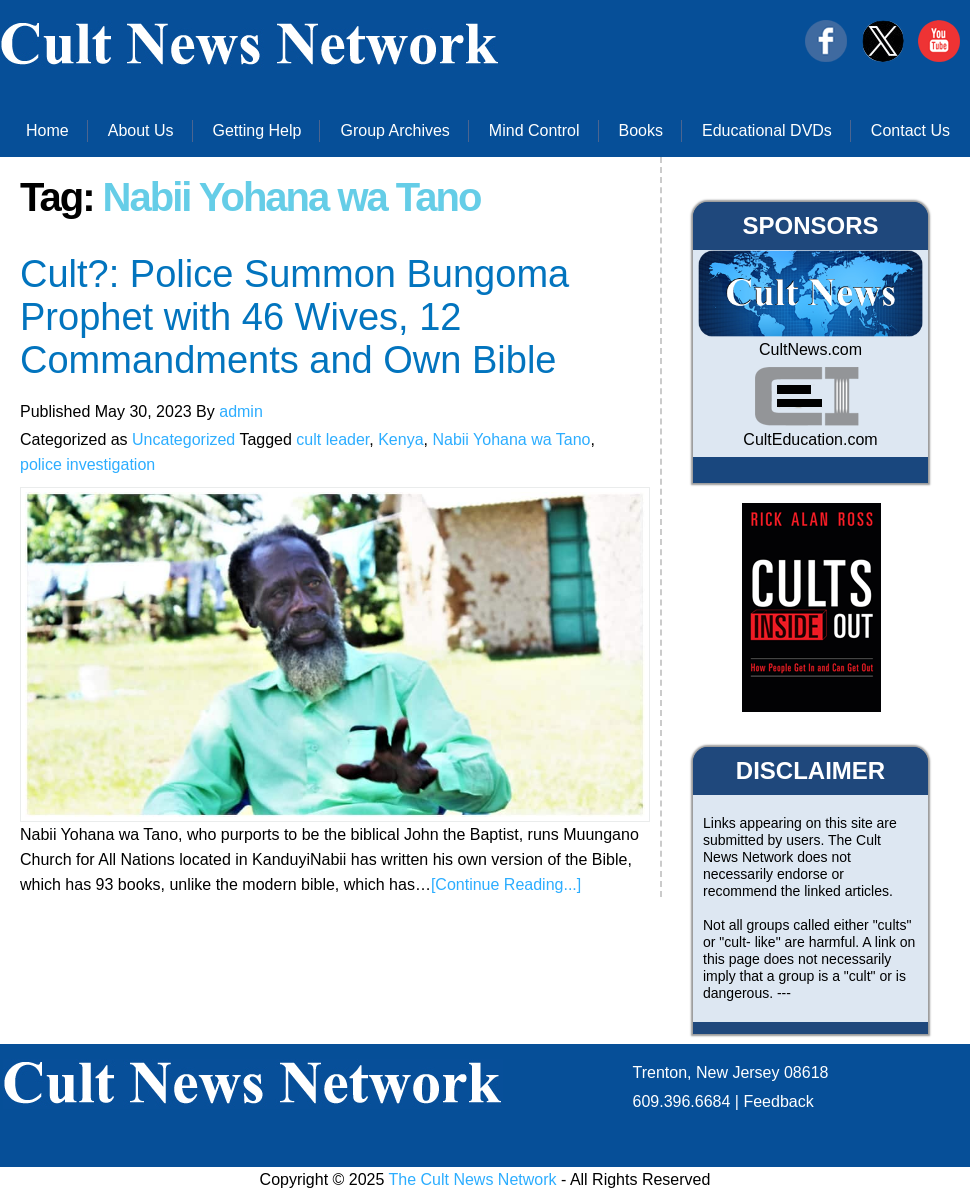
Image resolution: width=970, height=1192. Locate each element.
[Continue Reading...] (506, 884)
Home (47, 130)
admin (241, 411)
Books (641, 130)
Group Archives (394, 130)
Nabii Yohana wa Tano (511, 439)
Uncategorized (183, 439)
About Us (141, 130)
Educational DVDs (767, 130)
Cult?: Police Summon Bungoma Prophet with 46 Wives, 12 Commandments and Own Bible (294, 317)
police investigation (87, 464)
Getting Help (257, 130)
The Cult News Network (473, 1179)
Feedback (778, 1101)
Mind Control (534, 130)
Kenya (400, 439)
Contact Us (910, 130)
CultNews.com (810, 349)
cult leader (332, 439)
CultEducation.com (810, 439)
